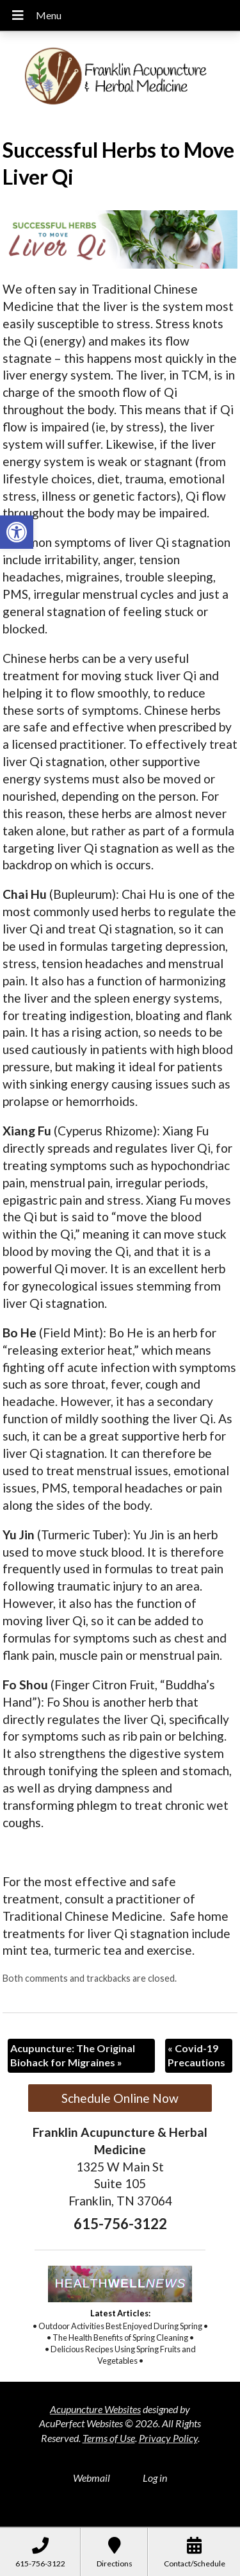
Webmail (91, 2477)
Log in (155, 2477)
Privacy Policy (168, 2438)
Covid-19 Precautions (196, 2055)
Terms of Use (109, 2438)
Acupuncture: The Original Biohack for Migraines (72, 2055)
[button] (16, 532)
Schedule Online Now (120, 2098)
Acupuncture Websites (95, 2409)
